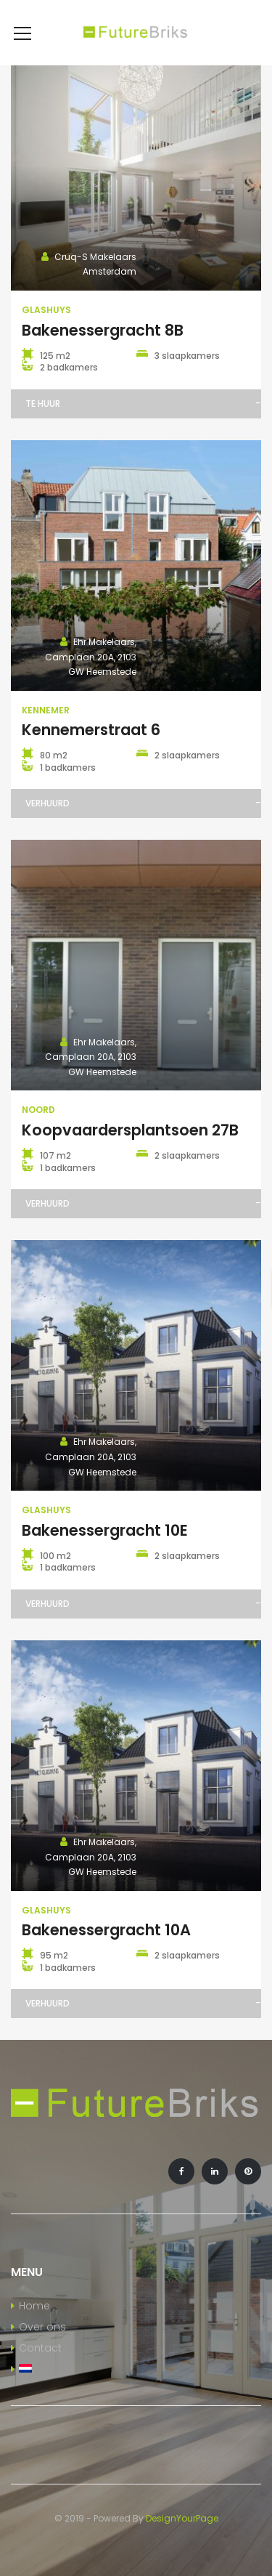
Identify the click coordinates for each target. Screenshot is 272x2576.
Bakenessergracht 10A (106, 1929)
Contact (40, 2348)
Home (34, 2305)
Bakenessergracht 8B (103, 330)
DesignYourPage (182, 2518)
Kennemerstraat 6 (91, 729)
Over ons (42, 2327)
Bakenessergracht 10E (105, 1530)
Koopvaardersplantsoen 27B (130, 1130)
